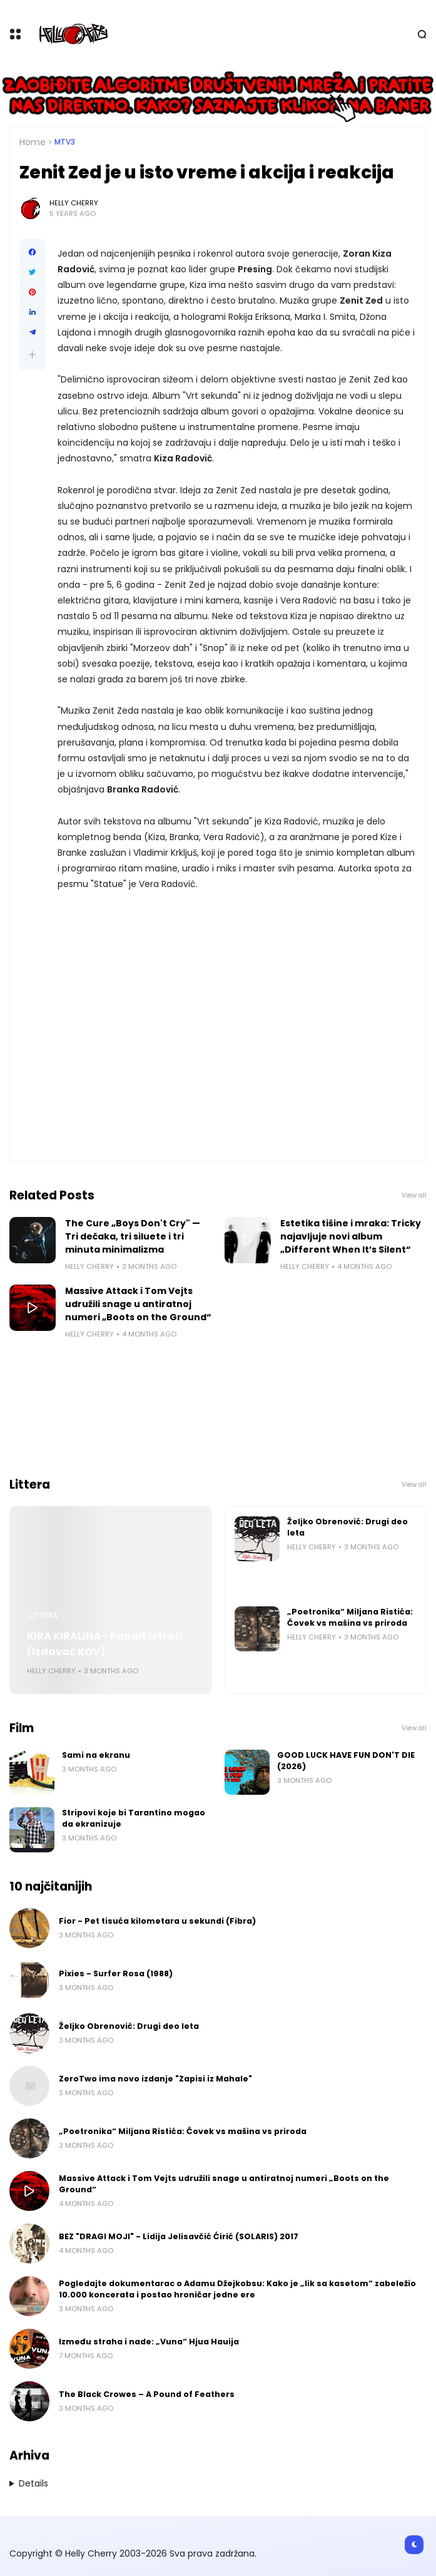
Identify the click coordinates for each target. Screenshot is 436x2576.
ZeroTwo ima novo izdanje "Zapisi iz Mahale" (155, 2078)
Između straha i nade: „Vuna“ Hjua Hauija (149, 2341)
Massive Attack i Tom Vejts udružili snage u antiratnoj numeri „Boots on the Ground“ (138, 1304)
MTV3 (64, 142)
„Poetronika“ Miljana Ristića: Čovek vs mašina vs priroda (350, 1617)
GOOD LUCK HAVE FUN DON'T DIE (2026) (346, 1761)
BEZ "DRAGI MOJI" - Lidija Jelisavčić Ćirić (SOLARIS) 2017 (178, 2236)
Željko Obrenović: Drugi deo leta (347, 1527)
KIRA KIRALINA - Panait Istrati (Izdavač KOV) (105, 1644)
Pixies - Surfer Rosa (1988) (116, 1973)
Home (32, 142)
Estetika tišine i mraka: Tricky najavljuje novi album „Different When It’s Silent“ (350, 1236)
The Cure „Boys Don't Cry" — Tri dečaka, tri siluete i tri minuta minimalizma (132, 1236)
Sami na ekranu (96, 1755)
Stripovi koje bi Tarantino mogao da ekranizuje (133, 1818)
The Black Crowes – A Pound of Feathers (147, 2394)
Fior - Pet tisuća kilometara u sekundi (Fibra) (157, 1921)
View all (414, 1195)
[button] (32, 355)
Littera (43, 1616)
